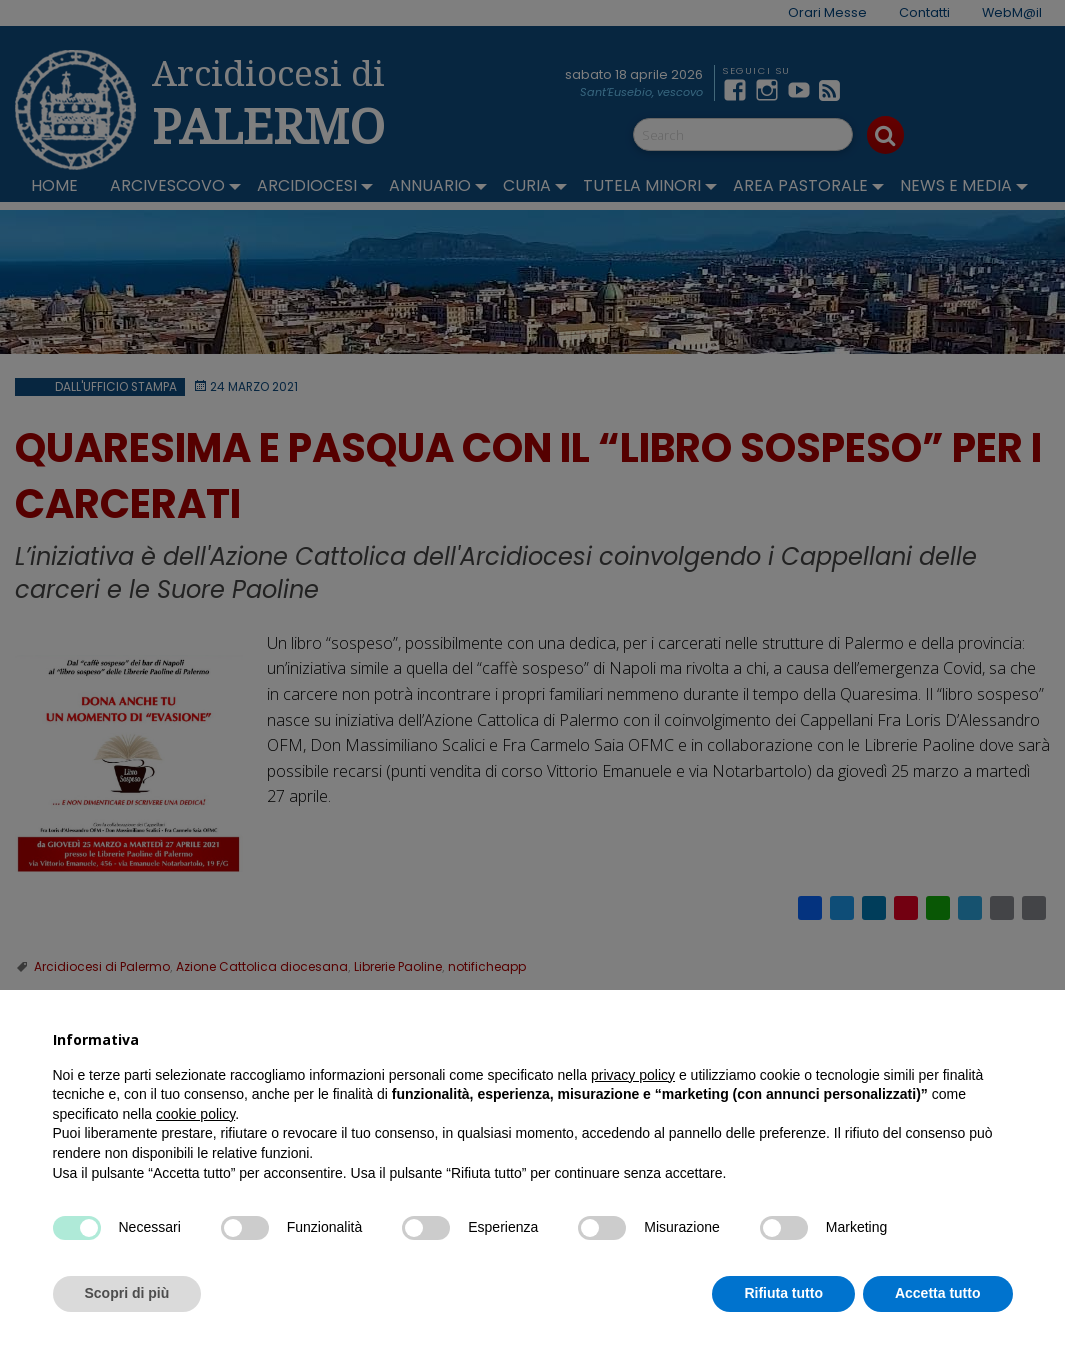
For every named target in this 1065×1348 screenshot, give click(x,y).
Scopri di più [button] (127, 1293)
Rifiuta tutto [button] (783, 1293)
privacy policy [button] (633, 1075)
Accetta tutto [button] (938, 1293)
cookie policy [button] (195, 1114)
